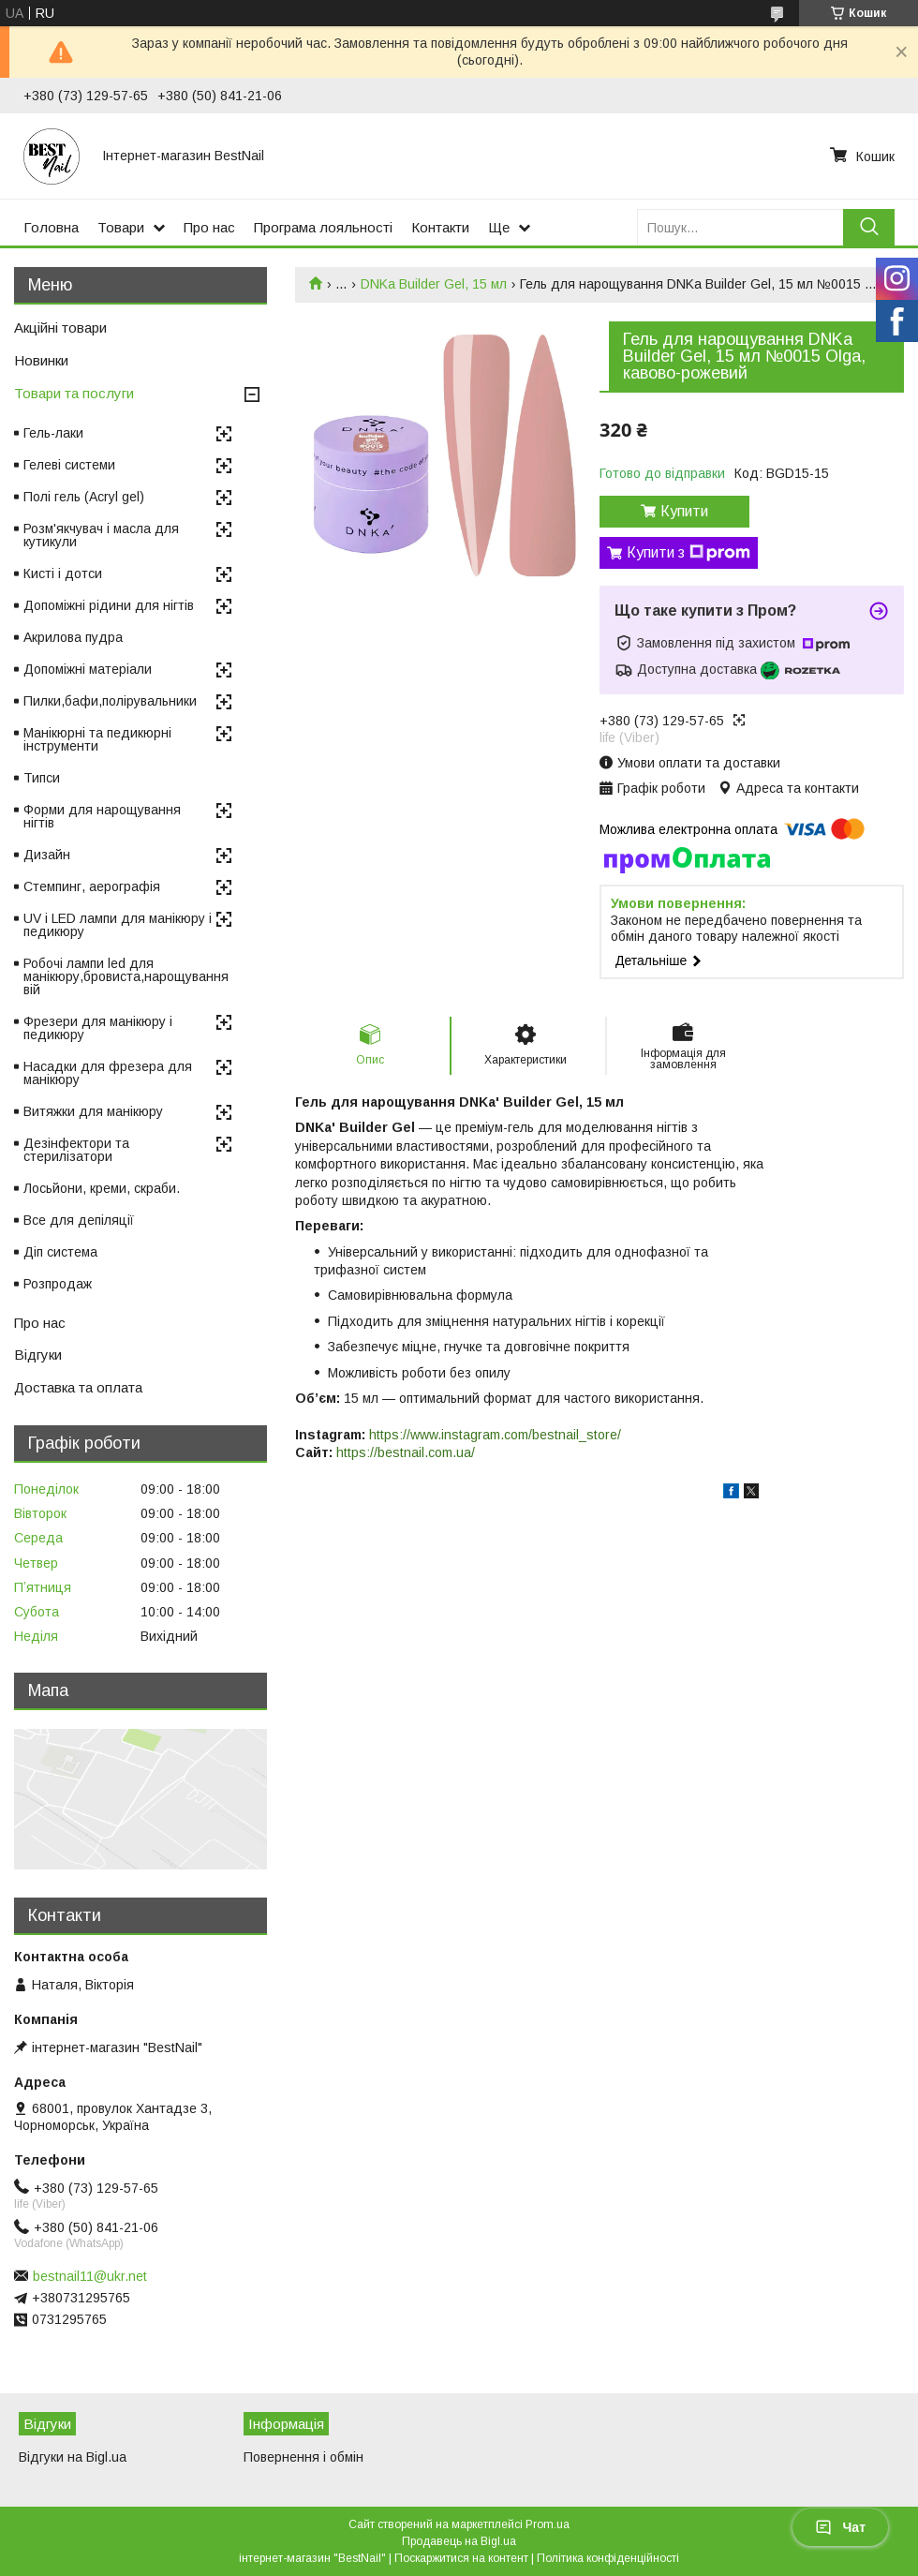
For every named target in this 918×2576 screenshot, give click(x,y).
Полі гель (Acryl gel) (83, 496)
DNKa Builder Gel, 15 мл (434, 283)
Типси (41, 777)
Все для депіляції (78, 1220)
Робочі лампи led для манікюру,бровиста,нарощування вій (126, 976)
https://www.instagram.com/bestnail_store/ (495, 1434)
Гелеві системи (69, 464)
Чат (840, 2527)
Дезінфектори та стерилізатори (76, 1150)
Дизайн (46, 854)
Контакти (440, 227)
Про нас (209, 227)
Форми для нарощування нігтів (102, 816)
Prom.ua (548, 2524)
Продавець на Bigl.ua (459, 2541)
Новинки (41, 360)
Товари (120, 227)
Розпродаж (57, 1283)
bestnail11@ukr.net (90, 2276)
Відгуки (38, 1354)
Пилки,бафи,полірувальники (110, 700)
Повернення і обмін (303, 2456)
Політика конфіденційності (608, 2558)
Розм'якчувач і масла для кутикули (101, 535)
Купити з (688, 552)
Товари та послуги (74, 393)
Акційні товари (60, 327)
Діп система (60, 1251)
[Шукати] (869, 227)
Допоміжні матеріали (87, 669)
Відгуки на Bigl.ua (72, 2456)
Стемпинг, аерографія (91, 886)
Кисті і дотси (62, 573)
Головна (51, 227)
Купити (684, 511)
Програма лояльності (323, 227)
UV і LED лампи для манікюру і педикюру (117, 925)
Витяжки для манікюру (93, 1111)
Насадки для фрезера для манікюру (107, 1073)
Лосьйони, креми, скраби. (101, 1188)
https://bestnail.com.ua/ (405, 1452)
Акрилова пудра (73, 637)
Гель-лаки (53, 432)
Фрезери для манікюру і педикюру (97, 1028)
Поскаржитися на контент (461, 2558)
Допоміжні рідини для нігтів (108, 605)
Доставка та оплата (78, 1387)
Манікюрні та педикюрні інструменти (97, 739)
